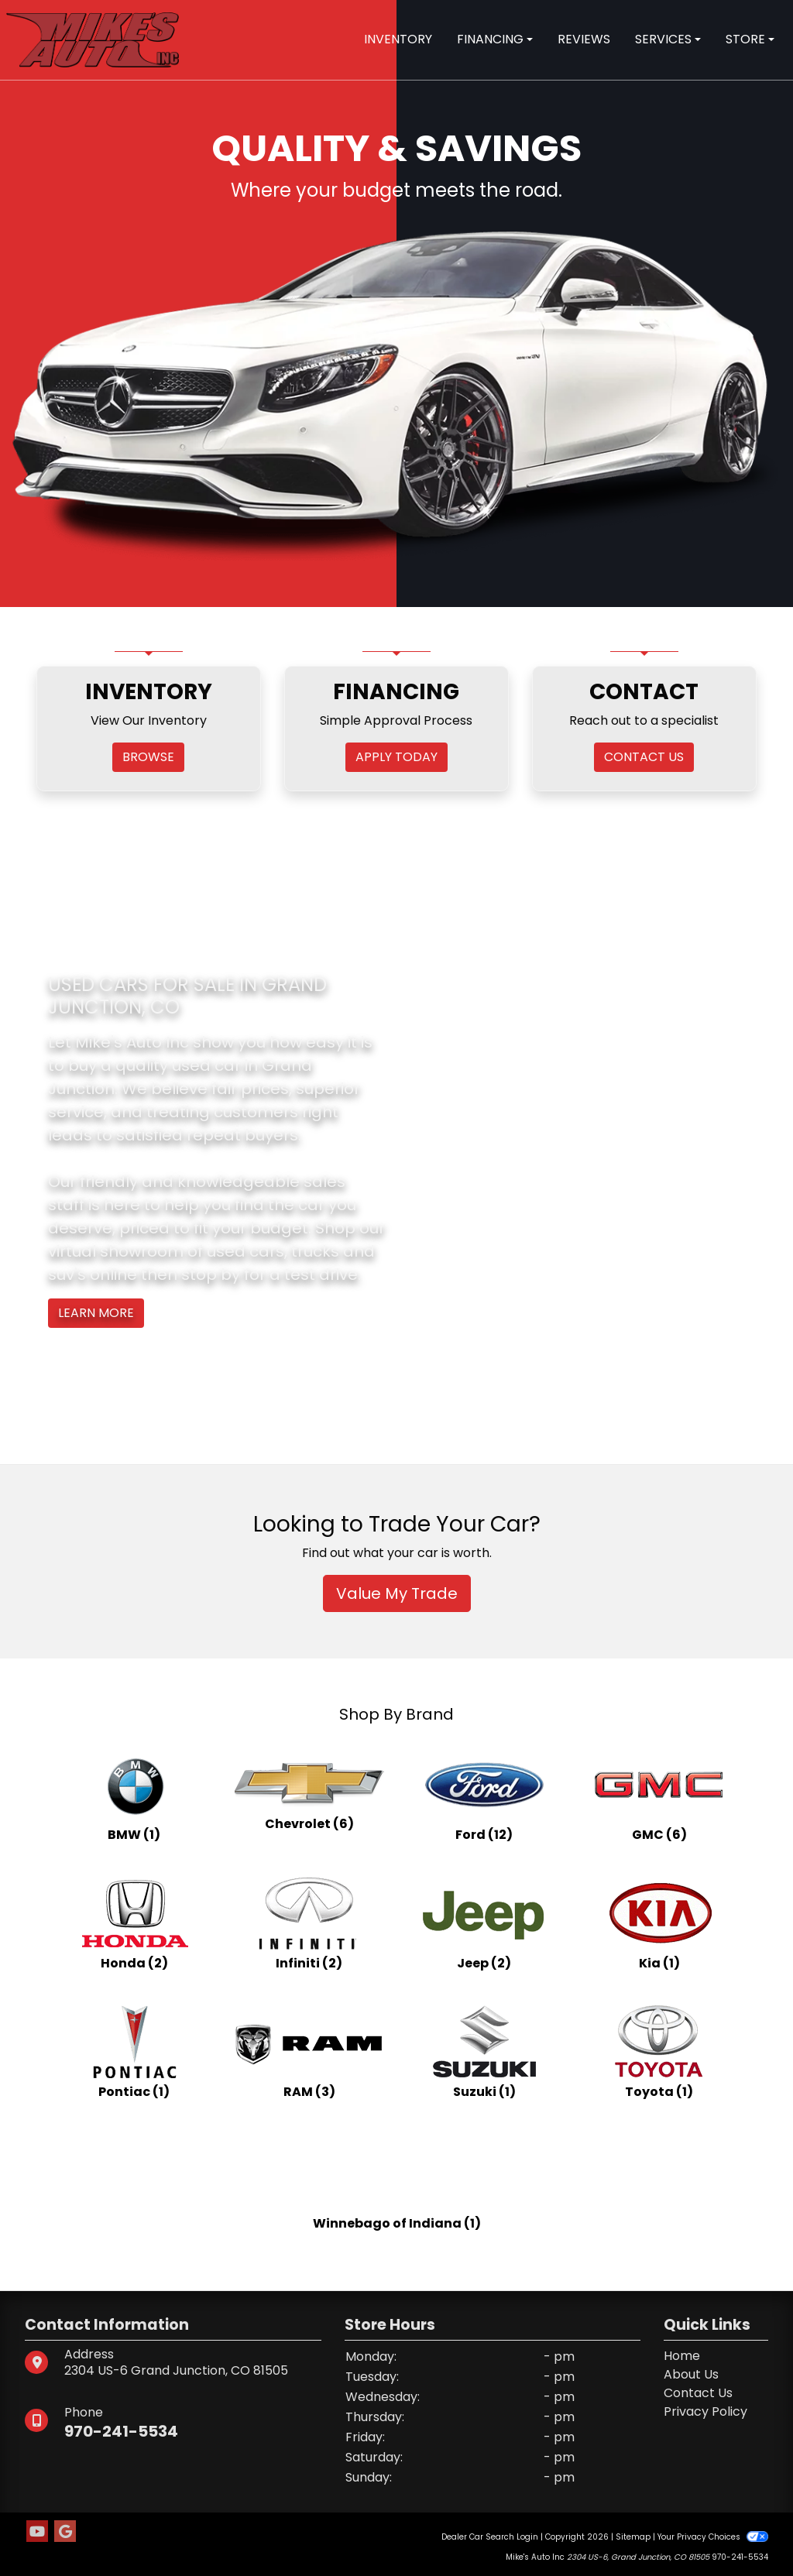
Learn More (96, 1313)
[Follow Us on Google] (65, 2531)
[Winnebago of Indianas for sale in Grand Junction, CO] (397, 2180)
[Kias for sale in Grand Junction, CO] (659, 1922)
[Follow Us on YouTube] (37, 2531)
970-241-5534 (121, 2431)
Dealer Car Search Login (489, 2537)
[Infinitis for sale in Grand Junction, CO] (309, 1922)
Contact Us (698, 2393)
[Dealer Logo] (92, 39)
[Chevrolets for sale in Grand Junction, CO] (309, 1794)
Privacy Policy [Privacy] (705, 2411)
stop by (210, 1274)
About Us (691, 2374)
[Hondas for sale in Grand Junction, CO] (134, 1922)
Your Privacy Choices (712, 2537)
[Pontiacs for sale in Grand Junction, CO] (134, 2051)
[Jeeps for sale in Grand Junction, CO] (484, 1922)
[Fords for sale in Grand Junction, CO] (484, 1794)
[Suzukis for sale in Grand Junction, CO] (484, 2051)
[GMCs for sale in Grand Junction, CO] (659, 1794)
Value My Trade (397, 1593)
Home (682, 2356)
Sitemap (633, 2537)
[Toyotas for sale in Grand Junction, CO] (659, 2051)
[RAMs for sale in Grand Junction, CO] (309, 2051)
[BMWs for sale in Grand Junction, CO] (134, 1794)
